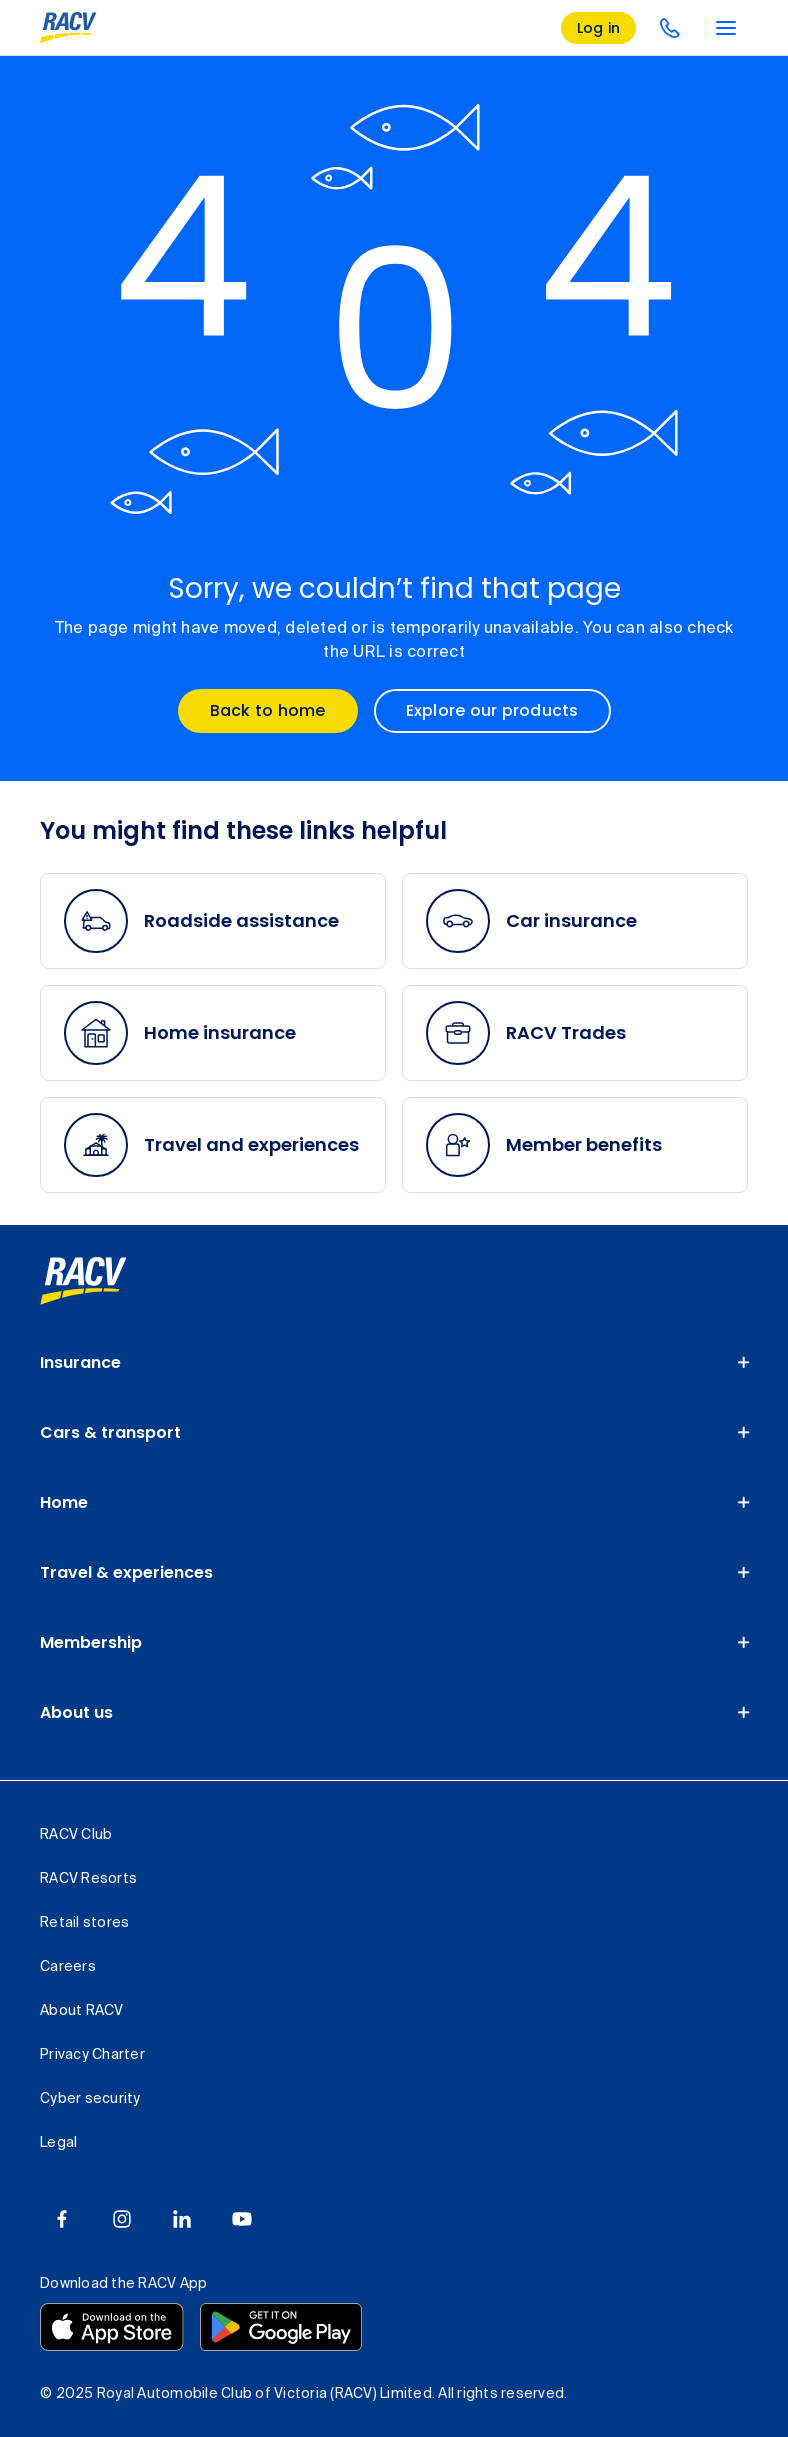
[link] (83, 1281)
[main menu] (726, 28)
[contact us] (670, 28)
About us (76, 1712)
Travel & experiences (126, 1572)
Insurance (80, 1362)
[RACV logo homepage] (68, 28)
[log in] (599, 28)
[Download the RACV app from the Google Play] (281, 2327)
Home (64, 1502)
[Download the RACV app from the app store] (112, 2327)
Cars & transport (110, 1432)
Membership (91, 1642)
